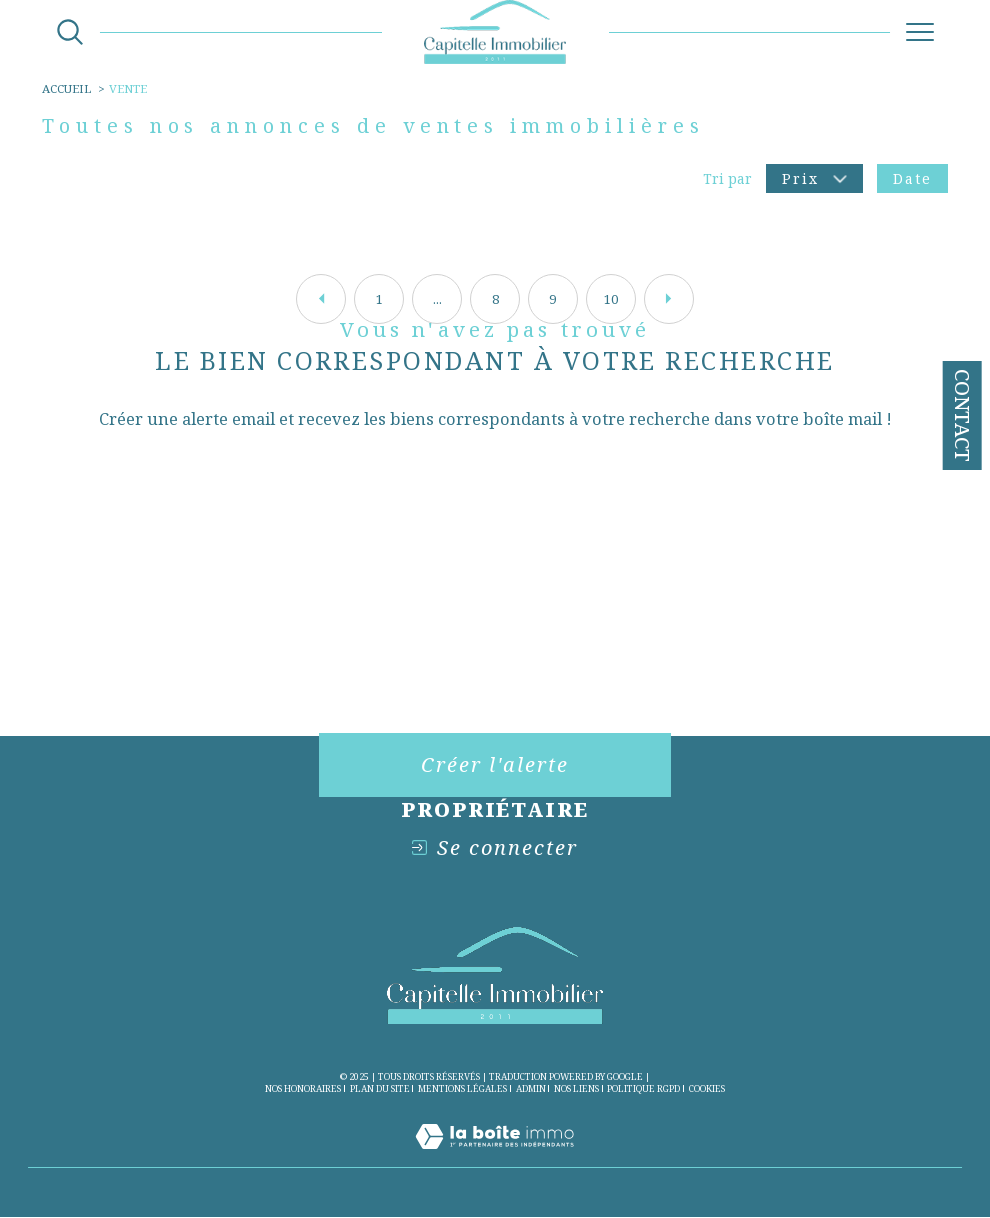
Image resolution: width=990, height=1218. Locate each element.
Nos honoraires (303, 1088)
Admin (531, 1088)
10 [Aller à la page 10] (611, 299)
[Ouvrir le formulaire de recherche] (70, 32)
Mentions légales (462, 1088)
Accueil (66, 88)
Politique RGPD (643, 1088)
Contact (962, 415)
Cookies (707, 1089)
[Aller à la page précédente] (321, 299)
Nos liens (576, 1088)
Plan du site (380, 1088)
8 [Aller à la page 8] (495, 299)
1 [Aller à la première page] (379, 299)
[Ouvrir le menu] (920, 32)
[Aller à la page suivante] (669, 299)
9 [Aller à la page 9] (552, 299)
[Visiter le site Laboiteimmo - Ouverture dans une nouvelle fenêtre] (494, 1157)
